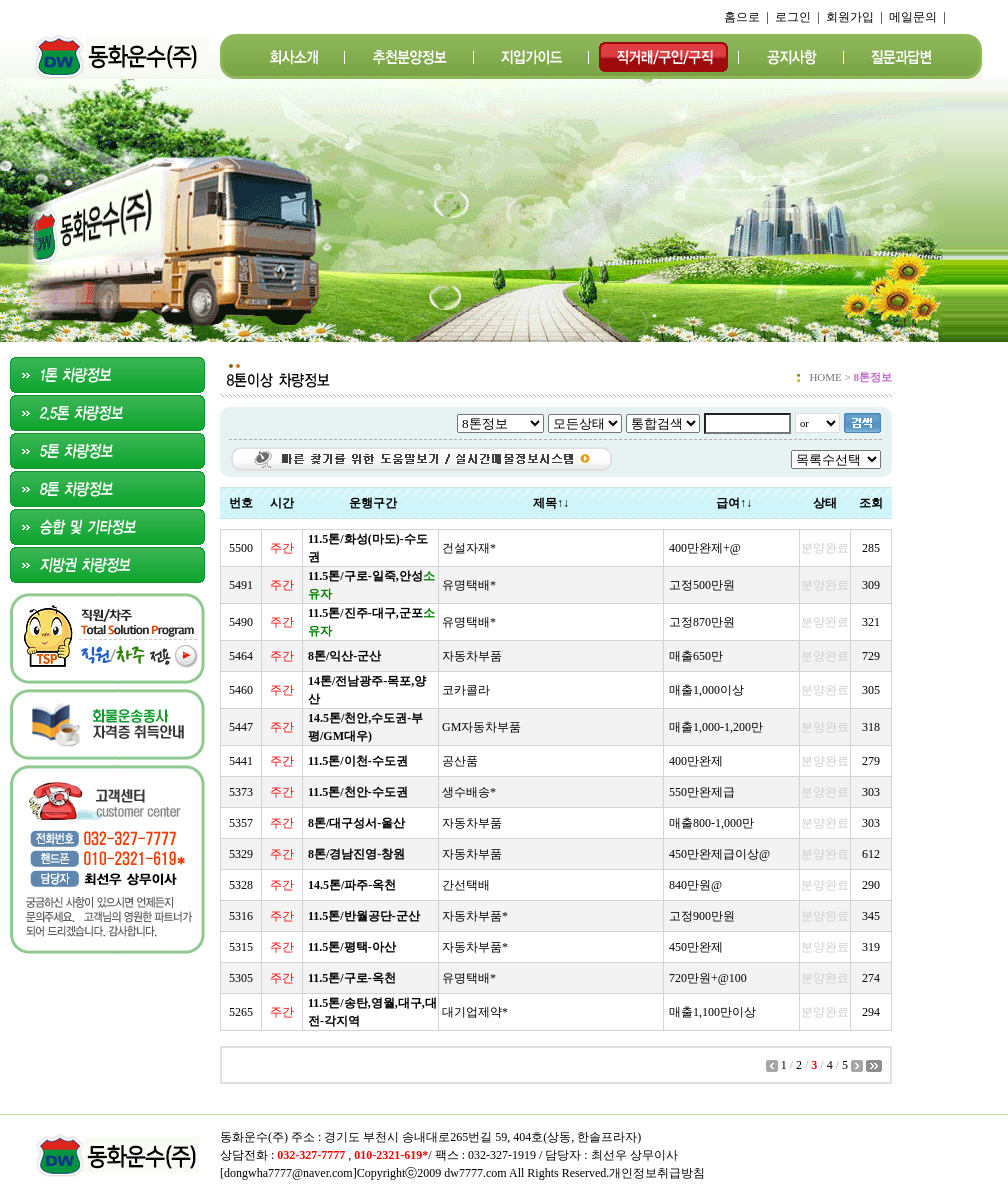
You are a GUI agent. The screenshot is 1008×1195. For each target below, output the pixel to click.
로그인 (793, 17)
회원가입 (850, 17)
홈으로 (742, 17)
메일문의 (913, 17)
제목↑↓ (551, 503)
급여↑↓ (734, 503)
